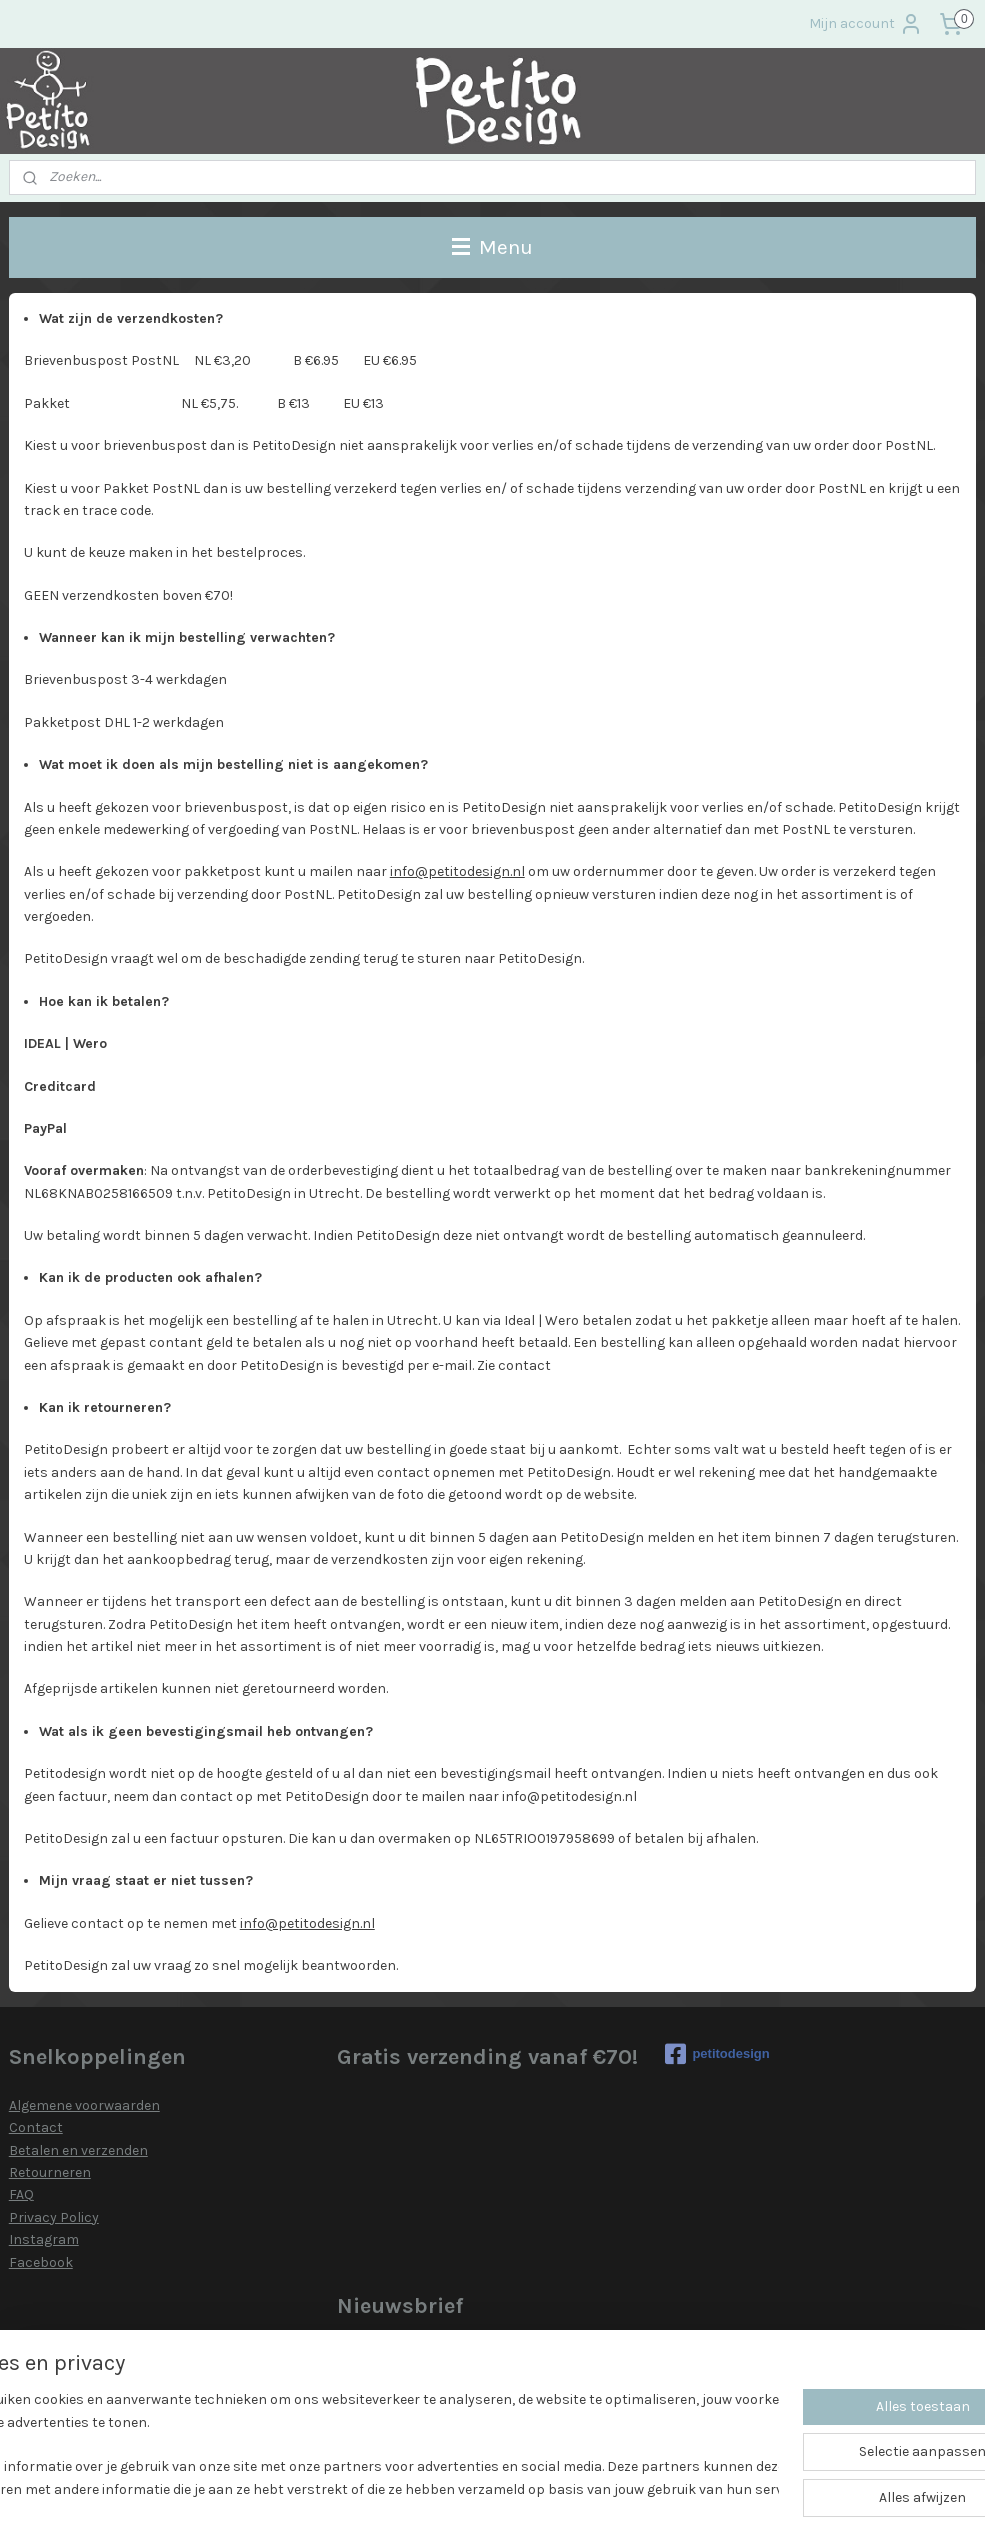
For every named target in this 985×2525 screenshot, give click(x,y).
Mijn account (866, 24)
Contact (36, 2127)
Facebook (41, 2262)
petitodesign (717, 2054)
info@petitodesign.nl (457, 871)
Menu (492, 247)
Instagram (44, 2239)
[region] (360, 2446)
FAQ (21, 2194)
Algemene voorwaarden (84, 2105)
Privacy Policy (54, 2217)
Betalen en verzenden (78, 2150)
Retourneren (50, 2172)
